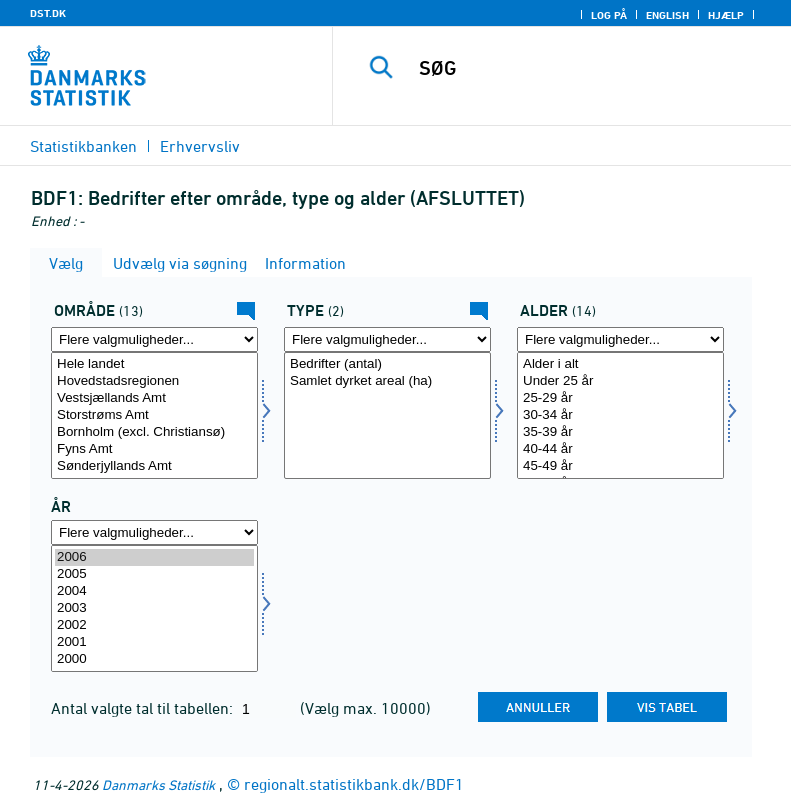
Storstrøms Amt (154, 415)
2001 (154, 642)
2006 (154, 557)
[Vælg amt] (154, 415)
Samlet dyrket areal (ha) (387, 381)
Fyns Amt (154, 449)
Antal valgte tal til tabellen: (144, 708)
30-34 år (620, 415)
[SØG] (592, 68)
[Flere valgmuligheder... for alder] (620, 339)
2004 (154, 591)
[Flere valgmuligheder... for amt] (154, 339)
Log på (609, 15)
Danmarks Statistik (158, 784)
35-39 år (620, 432)
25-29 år (620, 398)
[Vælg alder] (620, 415)
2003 (154, 608)
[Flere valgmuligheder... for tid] (154, 532)
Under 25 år (620, 381)
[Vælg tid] (154, 608)
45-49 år (620, 466)
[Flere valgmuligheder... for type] (387, 339)
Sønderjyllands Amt (154, 466)
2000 (154, 659)
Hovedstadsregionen (154, 381)
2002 (154, 625)
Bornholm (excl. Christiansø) (154, 432)
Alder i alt (620, 364)
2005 (154, 574)
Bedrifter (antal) (387, 364)
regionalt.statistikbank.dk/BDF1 (354, 784)
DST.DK (48, 13)
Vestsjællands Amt (154, 398)
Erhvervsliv (200, 146)
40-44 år (620, 449)
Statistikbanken (83, 146)
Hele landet (154, 364)
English (667, 15)
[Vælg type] (387, 415)
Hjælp (726, 15)
